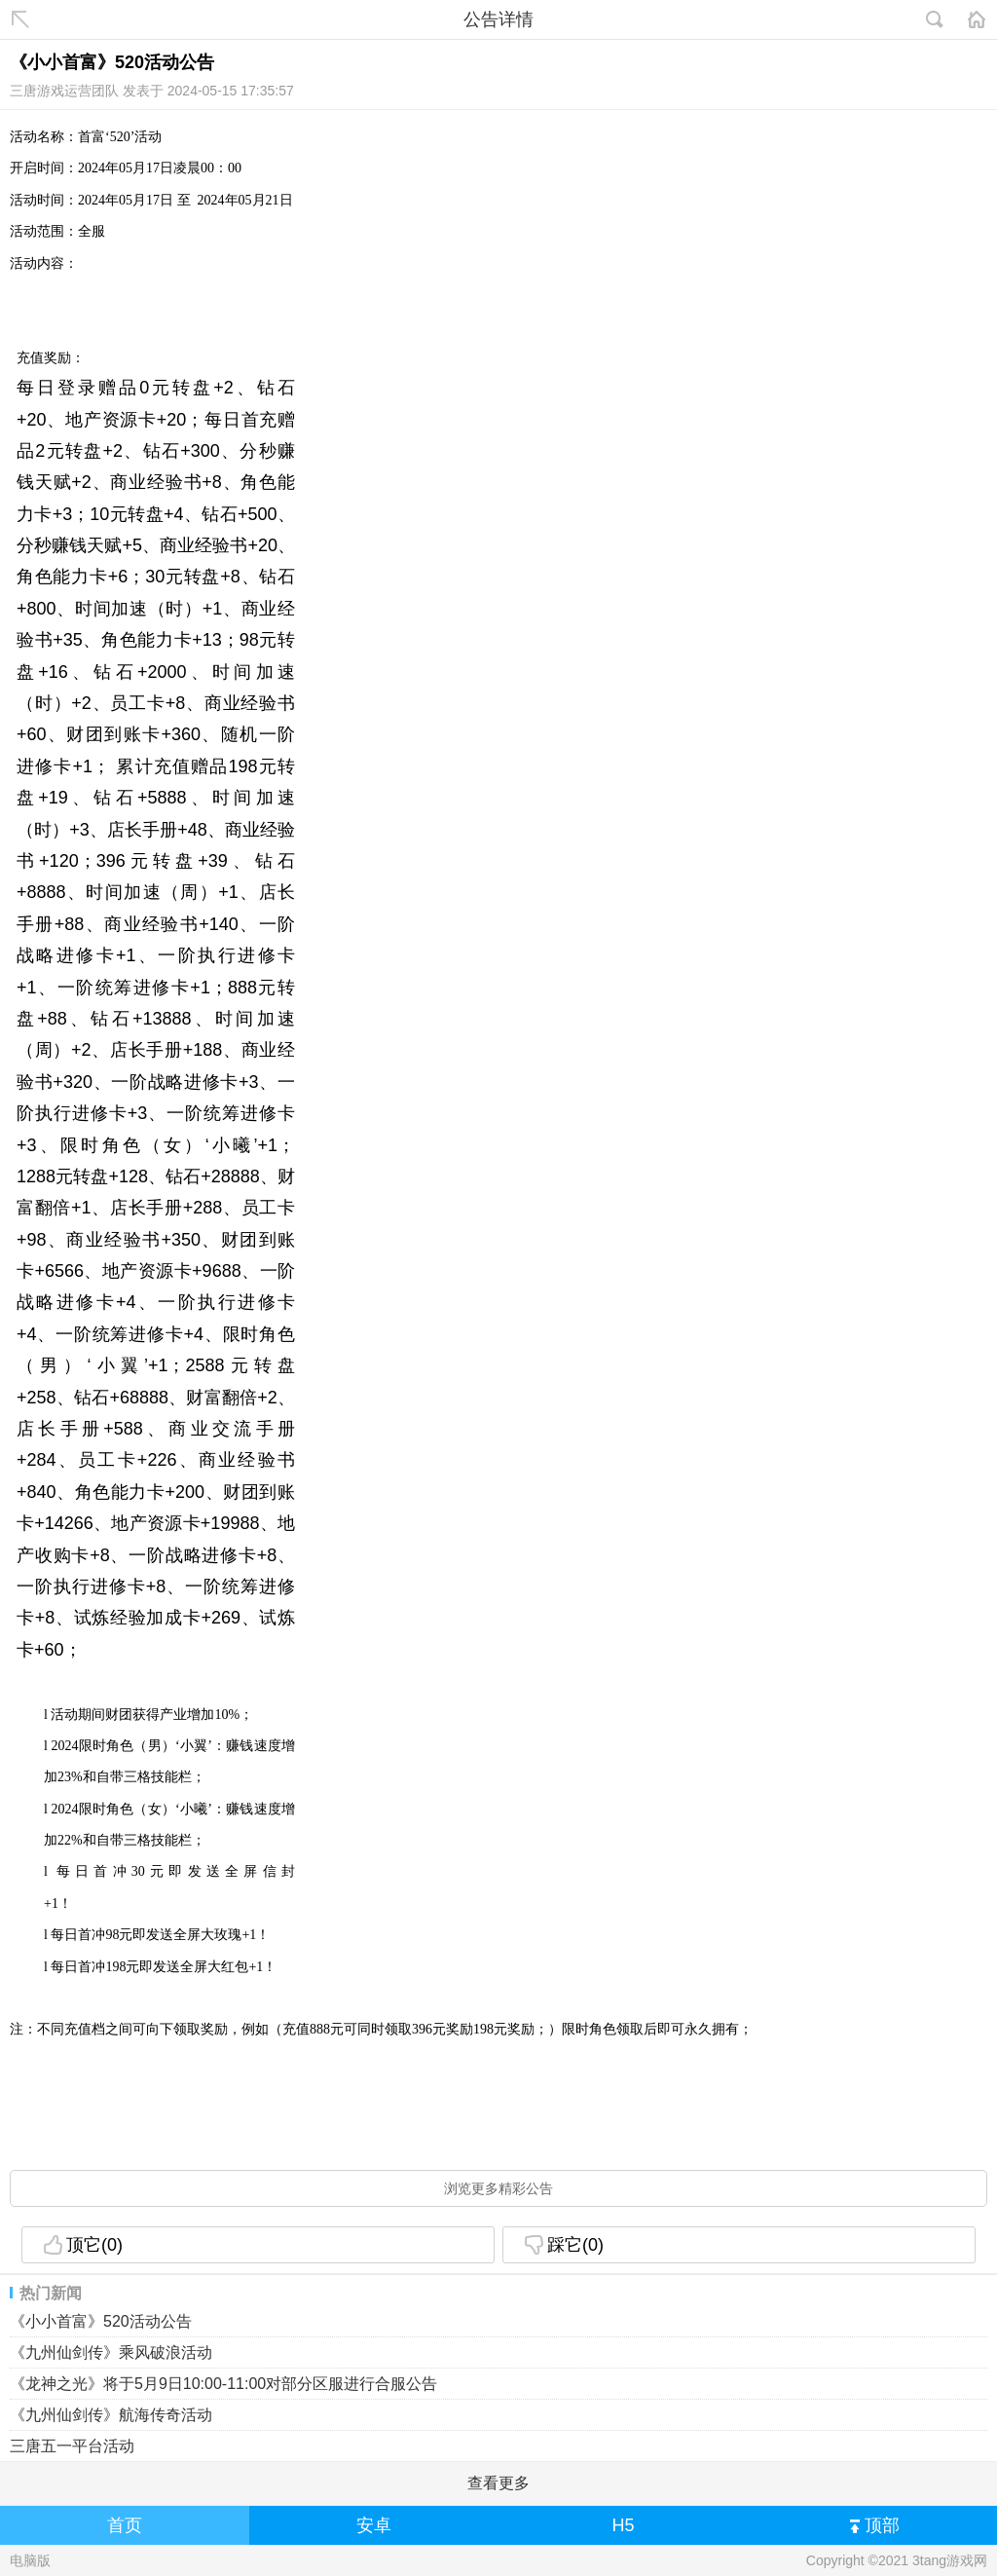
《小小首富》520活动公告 (101, 2321)
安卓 (373, 2525)
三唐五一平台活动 (72, 2446)
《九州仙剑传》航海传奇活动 (111, 2415)
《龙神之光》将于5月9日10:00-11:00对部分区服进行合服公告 (223, 2383)
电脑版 (30, 2560)
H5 (622, 2525)
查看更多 (498, 2483)
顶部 (875, 2527)
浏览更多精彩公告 (498, 2188)
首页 (124, 2525)
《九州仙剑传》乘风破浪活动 (111, 2352)
